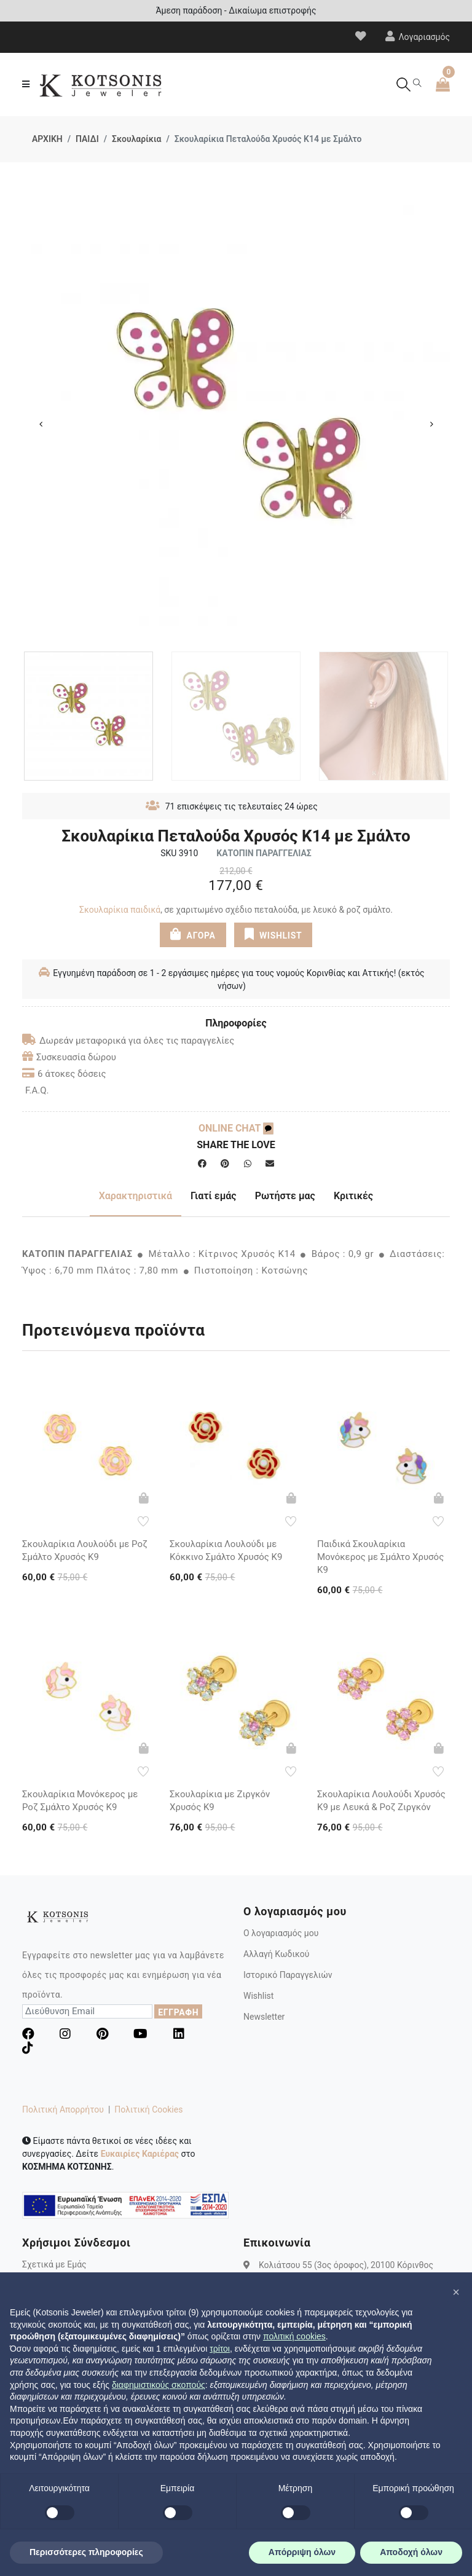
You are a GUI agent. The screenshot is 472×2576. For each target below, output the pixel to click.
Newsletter (264, 2017)
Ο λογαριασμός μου (280, 1933)
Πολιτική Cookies (148, 2109)
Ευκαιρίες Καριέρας (140, 2154)
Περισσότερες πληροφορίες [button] (86, 2552)
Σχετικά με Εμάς (54, 2264)
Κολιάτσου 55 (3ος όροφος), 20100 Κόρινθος (346, 2264)
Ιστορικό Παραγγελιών (287, 1975)
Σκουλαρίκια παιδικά (119, 910)
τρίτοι (220, 2348)
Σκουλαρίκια (136, 139)
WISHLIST (273, 934)
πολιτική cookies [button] (294, 2336)
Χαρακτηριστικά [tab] (135, 1196)
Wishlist (258, 1996)
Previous (40, 424)
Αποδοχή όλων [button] (411, 2552)
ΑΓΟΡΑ (192, 934)
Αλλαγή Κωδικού (276, 1954)
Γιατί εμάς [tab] (214, 1196)
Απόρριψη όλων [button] (302, 2552)
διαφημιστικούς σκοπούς (158, 2385)
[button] (456, 2292)
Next (431, 424)
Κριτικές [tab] (353, 1196)
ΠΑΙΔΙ (87, 139)
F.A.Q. (37, 1090)
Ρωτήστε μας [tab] (285, 1196)
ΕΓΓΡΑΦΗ (178, 2012)
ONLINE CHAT (236, 1128)
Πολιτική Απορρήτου (63, 2109)
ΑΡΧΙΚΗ (47, 139)
